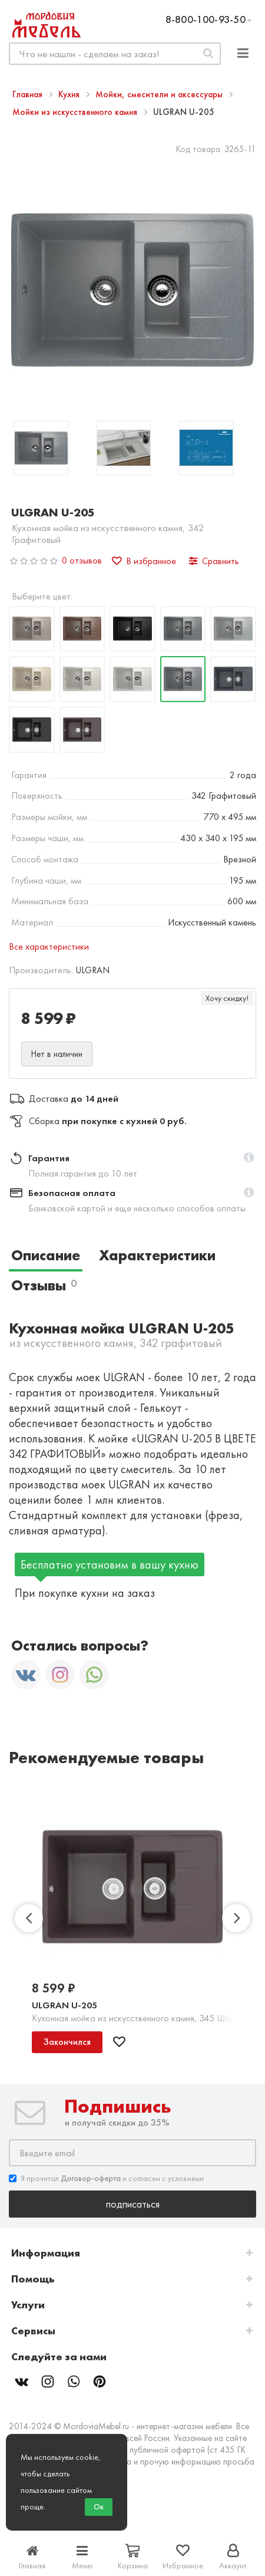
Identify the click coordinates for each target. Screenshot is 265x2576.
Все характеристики (49, 946)
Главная (28, 94)
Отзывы (44, 1285)
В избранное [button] (144, 561)
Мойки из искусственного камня (76, 112)
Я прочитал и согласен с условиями (106, 2178)
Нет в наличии (56, 1054)
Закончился (67, 2041)
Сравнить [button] (214, 561)
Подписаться (133, 2204)
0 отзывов (82, 560)
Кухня (70, 94)
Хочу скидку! (227, 998)
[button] (249, 1158)
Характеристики (157, 1255)
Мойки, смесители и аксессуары (160, 94)
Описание (45, 1255)
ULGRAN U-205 (64, 2005)
